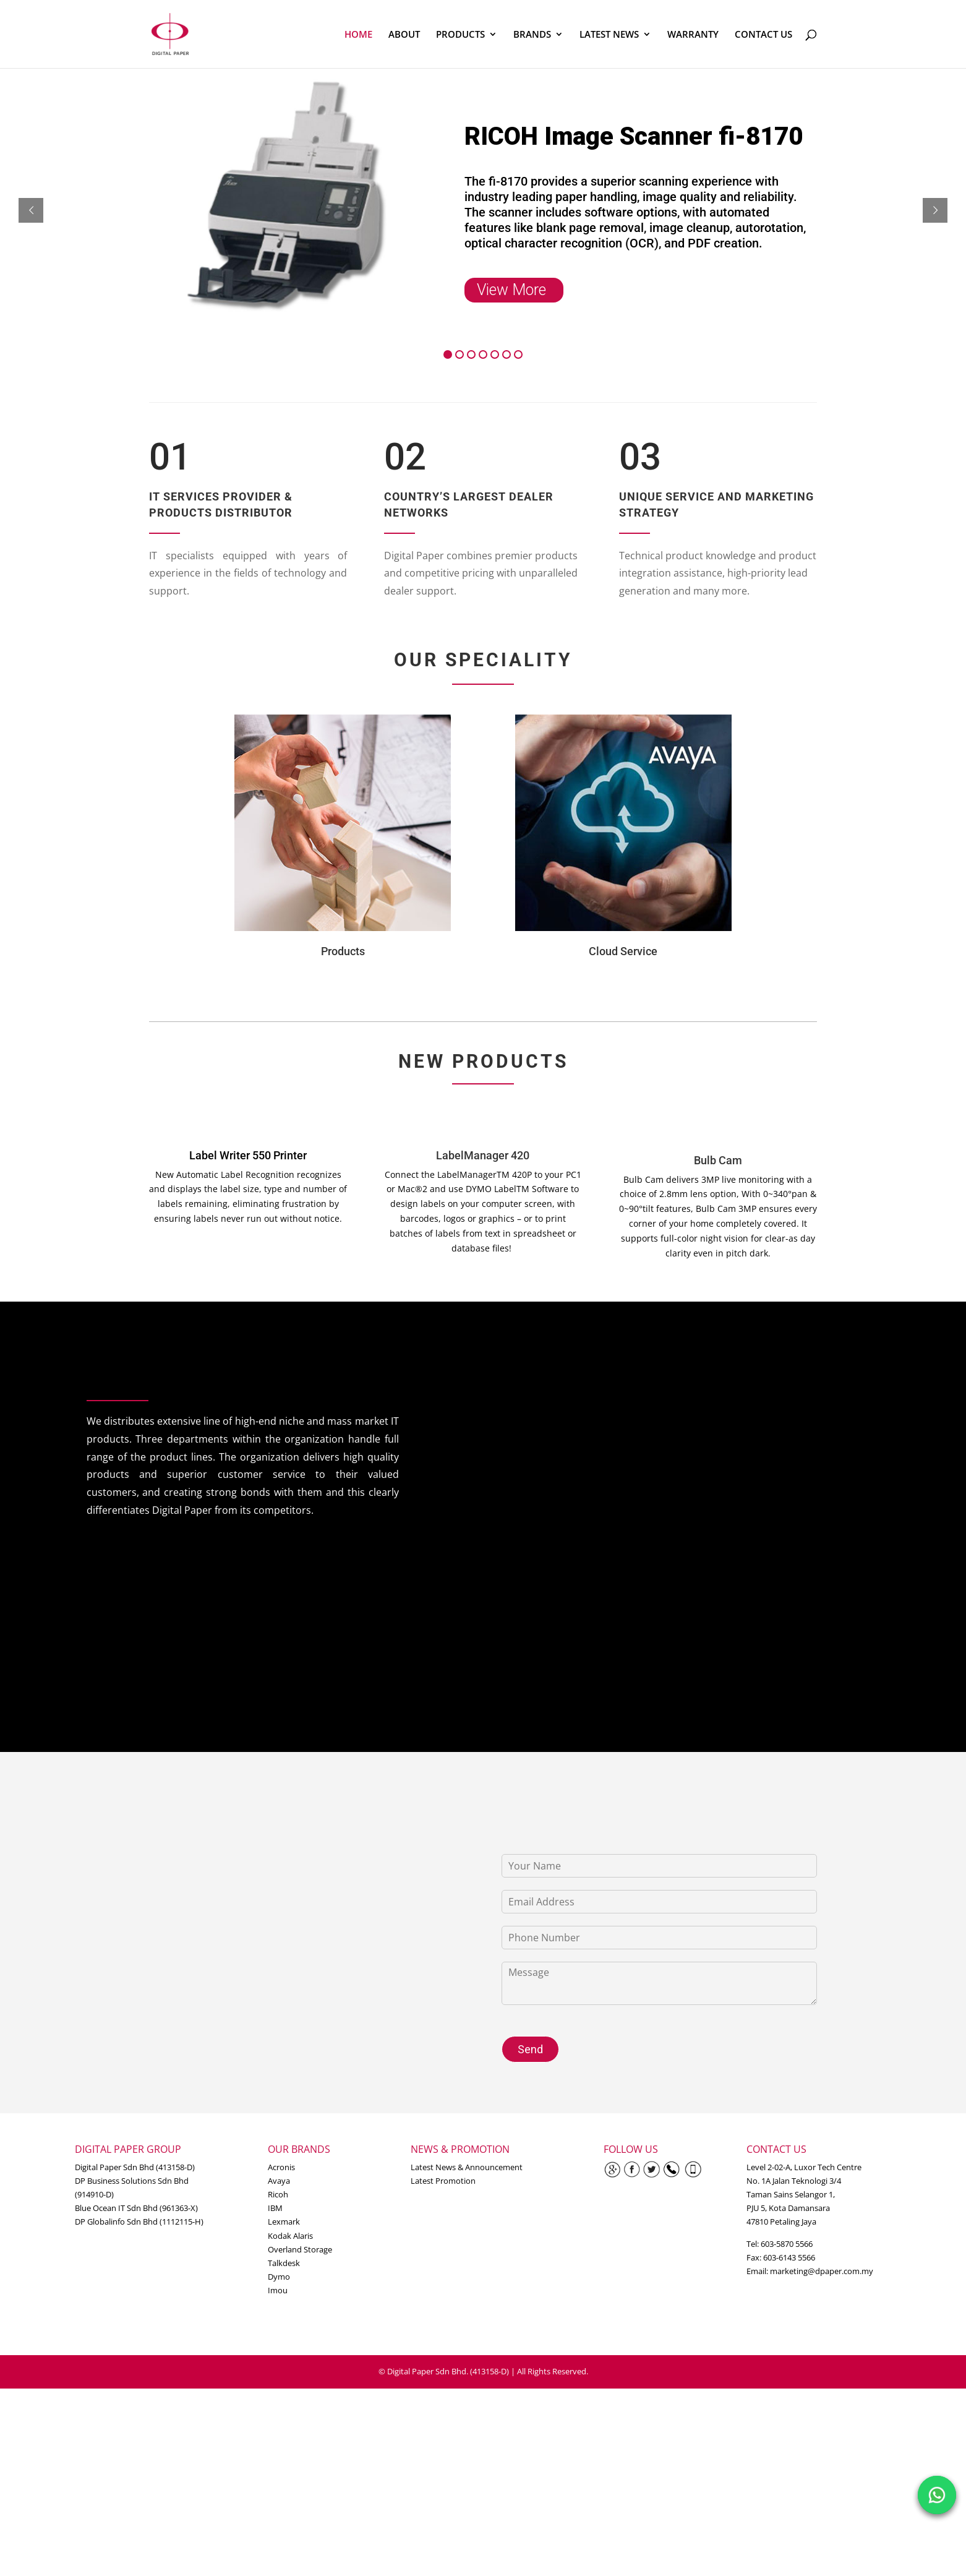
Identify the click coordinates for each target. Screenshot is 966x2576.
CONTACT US (763, 35)
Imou (278, 2290)
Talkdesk (284, 2263)
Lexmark (284, 2221)
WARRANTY (693, 35)
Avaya (279, 2180)
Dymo (279, 2276)
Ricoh (278, 2194)
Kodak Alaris (290, 2235)
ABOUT (404, 35)
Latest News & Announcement (467, 2167)
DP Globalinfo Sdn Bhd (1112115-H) (139, 2221)
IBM (275, 2207)
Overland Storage (300, 2249)
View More (511, 290)
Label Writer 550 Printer (248, 1155)
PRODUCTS (460, 35)
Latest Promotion (443, 2180)
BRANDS (532, 35)
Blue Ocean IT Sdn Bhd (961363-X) (136, 2207)
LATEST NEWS (609, 35)
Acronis (281, 2167)
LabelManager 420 (482, 1155)
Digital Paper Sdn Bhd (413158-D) (135, 2167)
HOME (358, 35)
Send (530, 2049)
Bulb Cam (718, 1160)
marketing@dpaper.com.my (821, 2271)
